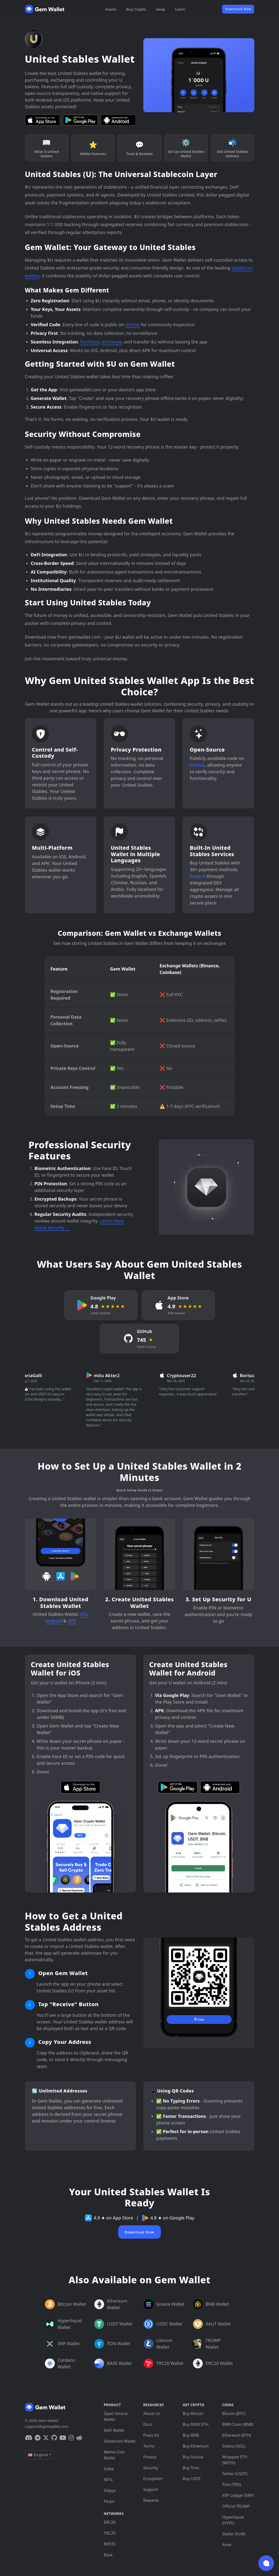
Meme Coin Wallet (114, 2455)
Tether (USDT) (234, 2473)
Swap (160, 9)
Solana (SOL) (233, 2446)
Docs (147, 2424)
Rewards (151, 2500)
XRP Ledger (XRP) (238, 2495)
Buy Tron (191, 2467)
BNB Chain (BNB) (237, 2424)
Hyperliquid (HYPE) (232, 2520)
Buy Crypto (136, 9)
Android (53, 1621)
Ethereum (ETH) (236, 2435)
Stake (109, 2468)
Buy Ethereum (196, 2446)
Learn (180, 9)
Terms (148, 2446)
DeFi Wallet (114, 2430)
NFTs (108, 2479)
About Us (151, 2413)
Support (150, 2489)
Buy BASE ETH (195, 2424)
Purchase (89, 342)
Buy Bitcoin (193, 2413)
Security (150, 2467)
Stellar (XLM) (233, 2534)
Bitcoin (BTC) (233, 2413)
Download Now (238, 9)
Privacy (149, 2457)
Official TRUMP (235, 2506)
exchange (112, 342)
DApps (110, 2490)
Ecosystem (153, 2478)
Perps (109, 2501)
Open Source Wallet (116, 2416)
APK (72, 1621)
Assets (110, 9)
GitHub (132, 324)
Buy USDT (192, 2478)
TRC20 (109, 2533)
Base (108, 2555)
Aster (227, 2544)
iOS (83, 1614)
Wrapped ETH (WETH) (234, 2460)
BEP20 (109, 2544)
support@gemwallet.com (47, 2426)
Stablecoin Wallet (119, 2441)
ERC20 (109, 2522)
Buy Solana (193, 2457)
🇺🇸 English (38, 2454)
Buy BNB (191, 2435)
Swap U (197, 876)
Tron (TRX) (231, 2484)
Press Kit (151, 2435)
